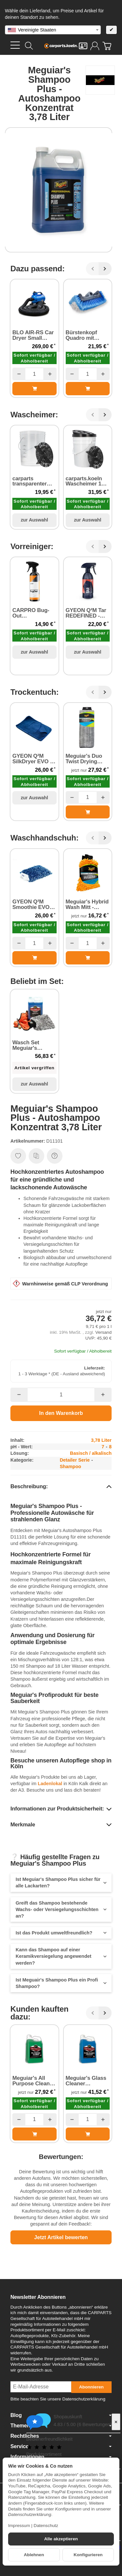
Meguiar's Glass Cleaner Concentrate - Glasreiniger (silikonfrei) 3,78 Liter (86, 2081)
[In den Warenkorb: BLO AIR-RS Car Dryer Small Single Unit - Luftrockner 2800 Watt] (34, 388)
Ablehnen (34, 2554)
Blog (61, 2415)
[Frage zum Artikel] (54, 1156)
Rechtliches (61, 2436)
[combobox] (53, 29)
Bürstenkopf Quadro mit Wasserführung (85, 335)
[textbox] (53, 30)
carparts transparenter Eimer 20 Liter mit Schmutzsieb (33, 481)
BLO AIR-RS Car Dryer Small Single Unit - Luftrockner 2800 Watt (33, 335)
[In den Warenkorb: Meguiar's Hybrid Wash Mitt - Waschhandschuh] (88, 957)
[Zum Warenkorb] (107, 46)
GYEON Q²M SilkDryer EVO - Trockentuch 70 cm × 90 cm (32, 759)
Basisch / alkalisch (91, 1453)
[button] (61, 1487)
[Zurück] (92, 268)
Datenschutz (46, 2525)
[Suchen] (29, 46)
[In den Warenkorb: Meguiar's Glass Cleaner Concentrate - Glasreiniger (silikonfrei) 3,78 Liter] (88, 2134)
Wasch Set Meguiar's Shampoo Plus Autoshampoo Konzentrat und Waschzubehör (31, 1045)
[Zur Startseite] (61, 45)
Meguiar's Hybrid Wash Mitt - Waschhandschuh (88, 904)
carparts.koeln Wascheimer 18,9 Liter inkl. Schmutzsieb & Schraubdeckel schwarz (87, 481)
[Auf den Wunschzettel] (18, 1156)
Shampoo (70, 1466)
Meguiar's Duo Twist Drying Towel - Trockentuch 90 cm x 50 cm (85, 759)
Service (61, 2446)
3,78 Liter (101, 1440)
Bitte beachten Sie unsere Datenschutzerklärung (57, 2399)
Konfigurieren (88, 2554)
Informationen (61, 2456)
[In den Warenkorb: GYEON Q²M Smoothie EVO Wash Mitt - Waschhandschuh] (34, 957)
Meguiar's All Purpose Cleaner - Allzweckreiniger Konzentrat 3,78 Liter (33, 2081)
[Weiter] (105, 268)
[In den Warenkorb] (61, 1413)
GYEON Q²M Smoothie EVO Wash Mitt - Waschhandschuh (34, 904)
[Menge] (34, 374)
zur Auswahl (34, 519)
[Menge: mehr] (49, 374)
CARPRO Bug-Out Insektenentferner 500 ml (34, 613)
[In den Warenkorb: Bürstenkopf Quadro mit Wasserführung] (88, 388)
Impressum (19, 2525)
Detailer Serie (75, 1460)
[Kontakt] (83, 46)
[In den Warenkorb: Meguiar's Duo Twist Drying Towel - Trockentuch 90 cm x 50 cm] (88, 811)
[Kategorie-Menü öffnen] (15, 45)
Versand (103, 1332)
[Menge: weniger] (18, 374)
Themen (61, 2425)
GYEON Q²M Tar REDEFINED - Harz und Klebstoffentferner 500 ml (88, 613)
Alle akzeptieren (61, 2538)
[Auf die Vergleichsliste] (36, 1156)
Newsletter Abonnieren (37, 2297)
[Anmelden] (95, 46)
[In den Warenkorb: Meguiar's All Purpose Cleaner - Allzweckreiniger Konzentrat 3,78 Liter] (34, 2134)
